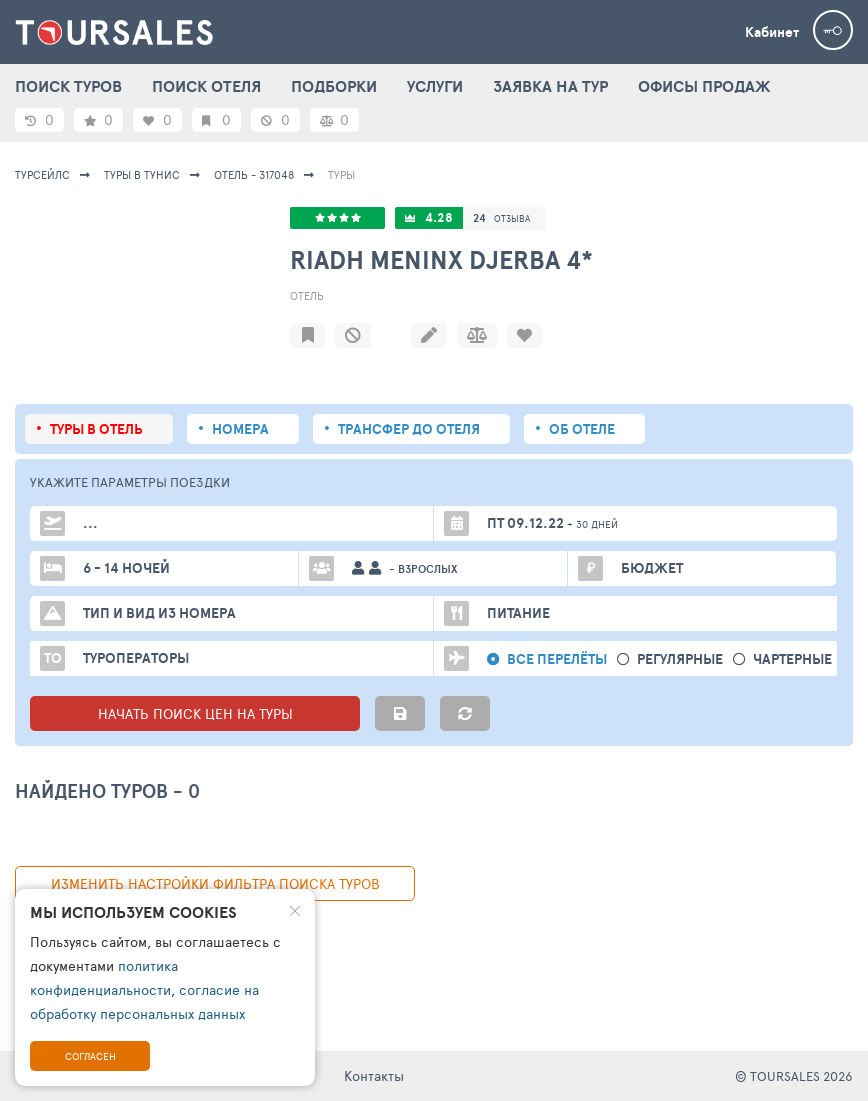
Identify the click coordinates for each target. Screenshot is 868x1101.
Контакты (374, 1075)
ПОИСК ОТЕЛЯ (206, 86)
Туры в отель (96, 429)
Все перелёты (557, 659)
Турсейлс (42, 174)
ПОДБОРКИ (334, 86)
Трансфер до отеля (409, 429)
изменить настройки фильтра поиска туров (215, 883)
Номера (240, 429)
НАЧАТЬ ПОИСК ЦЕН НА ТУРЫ (195, 713)
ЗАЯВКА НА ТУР (550, 86)
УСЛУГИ (435, 86)
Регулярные (680, 659)
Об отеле (582, 429)
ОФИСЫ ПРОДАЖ (704, 86)
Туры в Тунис (142, 174)
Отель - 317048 (254, 174)
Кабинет (772, 32)
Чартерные (792, 659)
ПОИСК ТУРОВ (68, 86)
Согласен (90, 1056)
